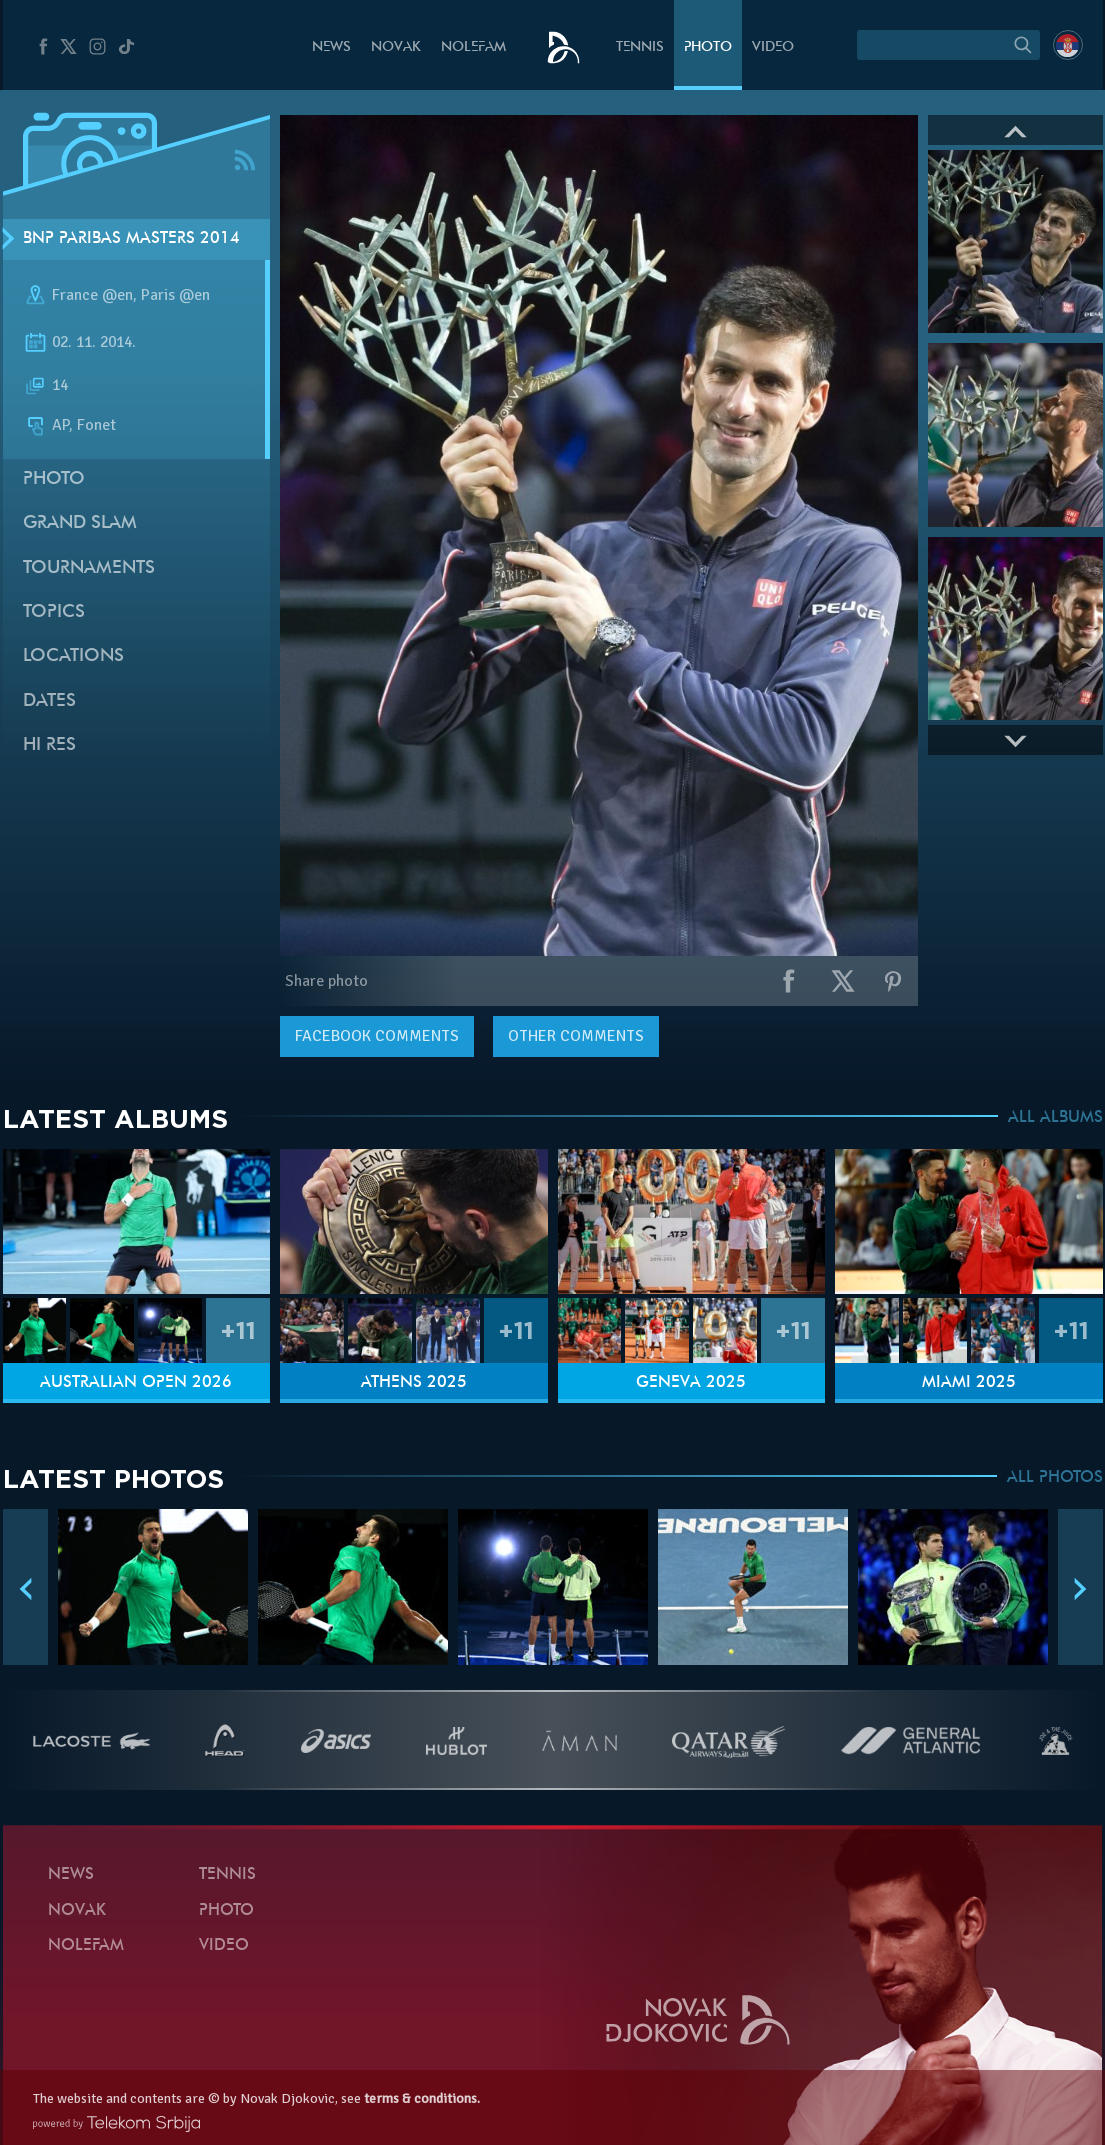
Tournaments (89, 568)
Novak (396, 47)
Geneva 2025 (691, 1383)
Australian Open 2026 (136, 1383)
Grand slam (80, 523)
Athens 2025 (414, 1383)
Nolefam (473, 47)
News (331, 47)
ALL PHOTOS (1055, 1478)
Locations (73, 656)
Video (773, 47)
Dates (49, 701)
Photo (708, 47)
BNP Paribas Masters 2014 (131, 239)
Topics (54, 612)
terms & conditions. (422, 2098)
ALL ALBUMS (1055, 1118)
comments (377, 1036)
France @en (92, 295)
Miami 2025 (969, 1383)
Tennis (640, 47)
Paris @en (175, 295)
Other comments (576, 1036)
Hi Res (49, 745)
